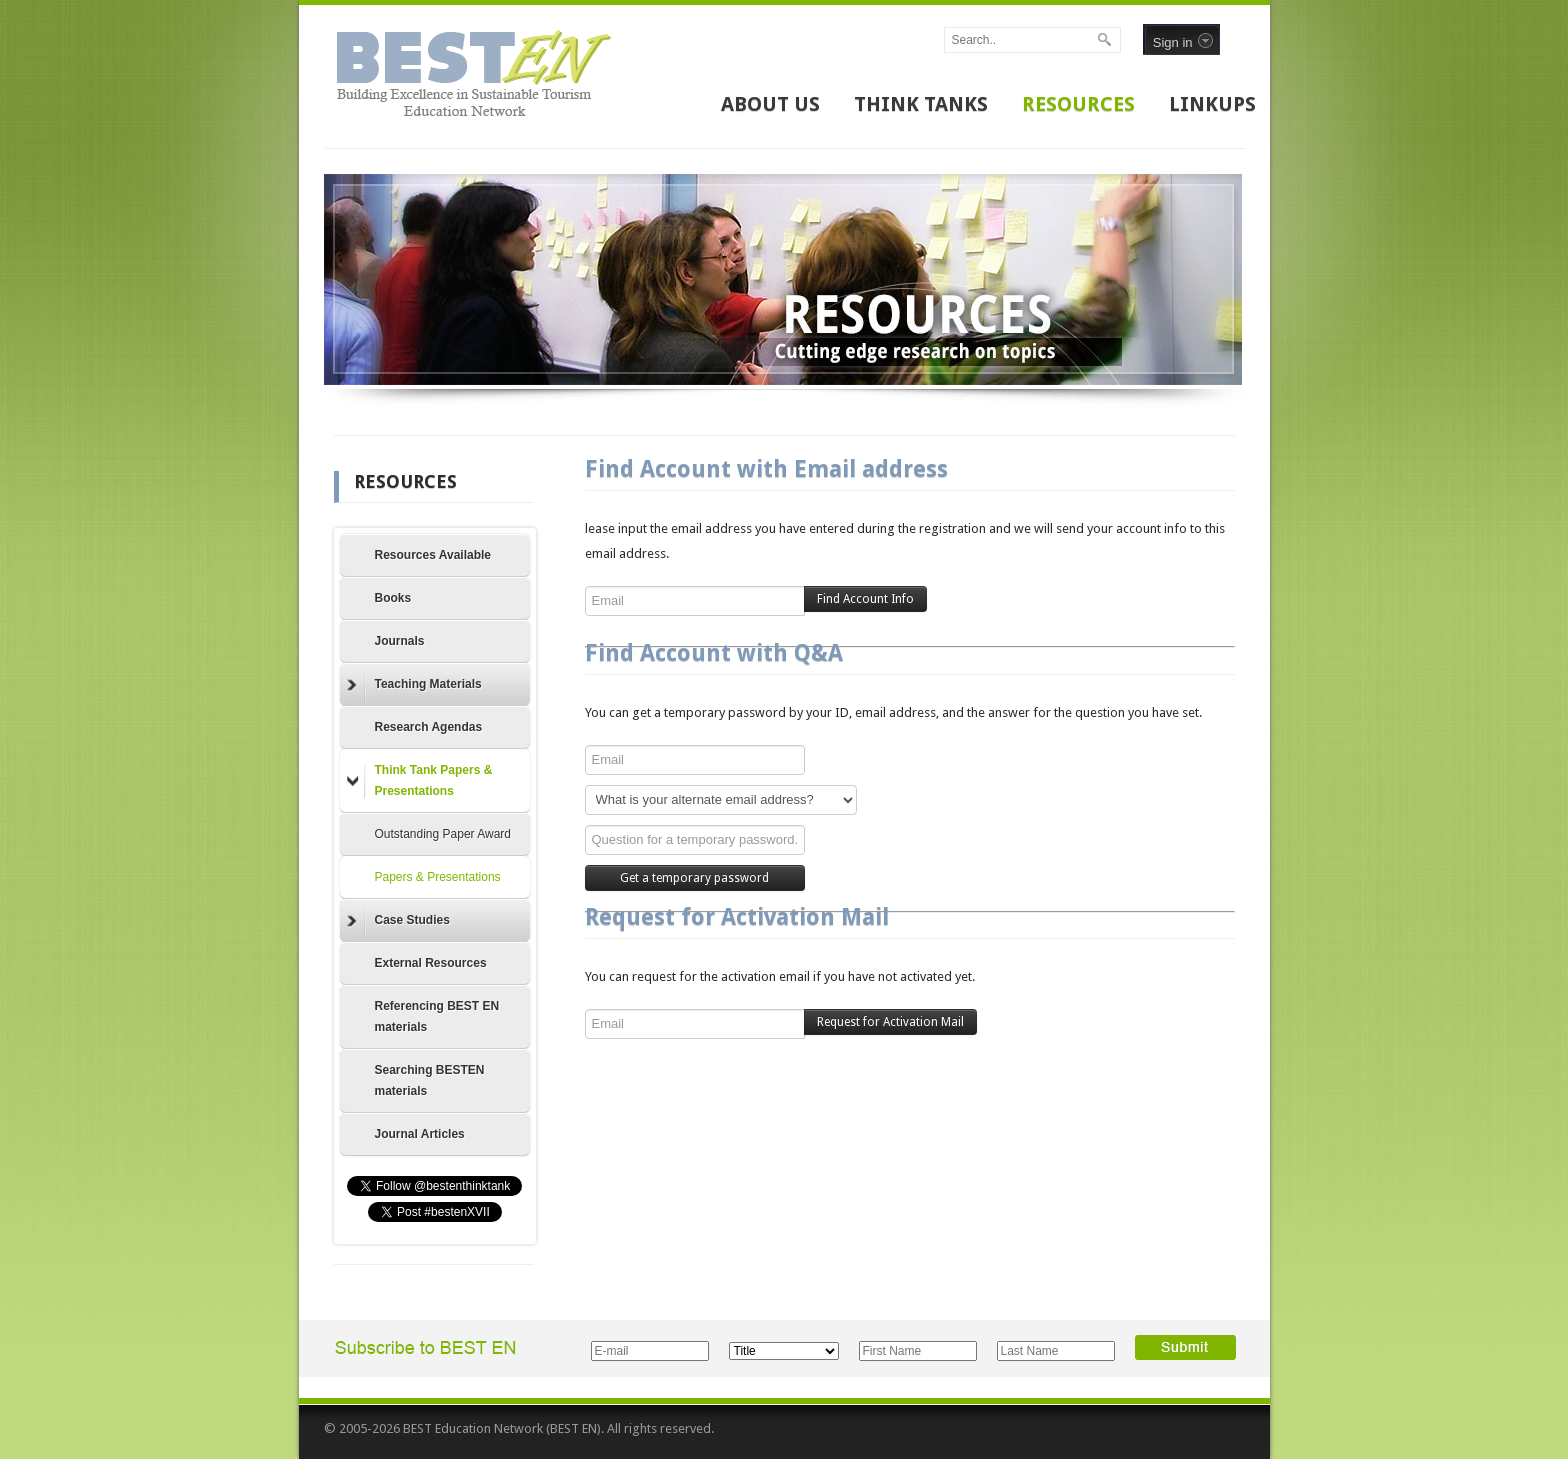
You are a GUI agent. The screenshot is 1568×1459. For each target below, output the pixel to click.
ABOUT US (770, 104)
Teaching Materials (414, 685)
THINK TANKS (921, 104)
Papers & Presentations (438, 877)
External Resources (431, 963)
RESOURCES (1078, 104)
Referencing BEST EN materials (437, 1016)
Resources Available (433, 555)
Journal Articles (420, 1134)
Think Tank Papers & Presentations (420, 780)
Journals (400, 641)
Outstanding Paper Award (443, 834)
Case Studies (398, 921)
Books (393, 598)
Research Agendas (429, 727)
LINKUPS (1212, 104)
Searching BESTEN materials (430, 1080)
